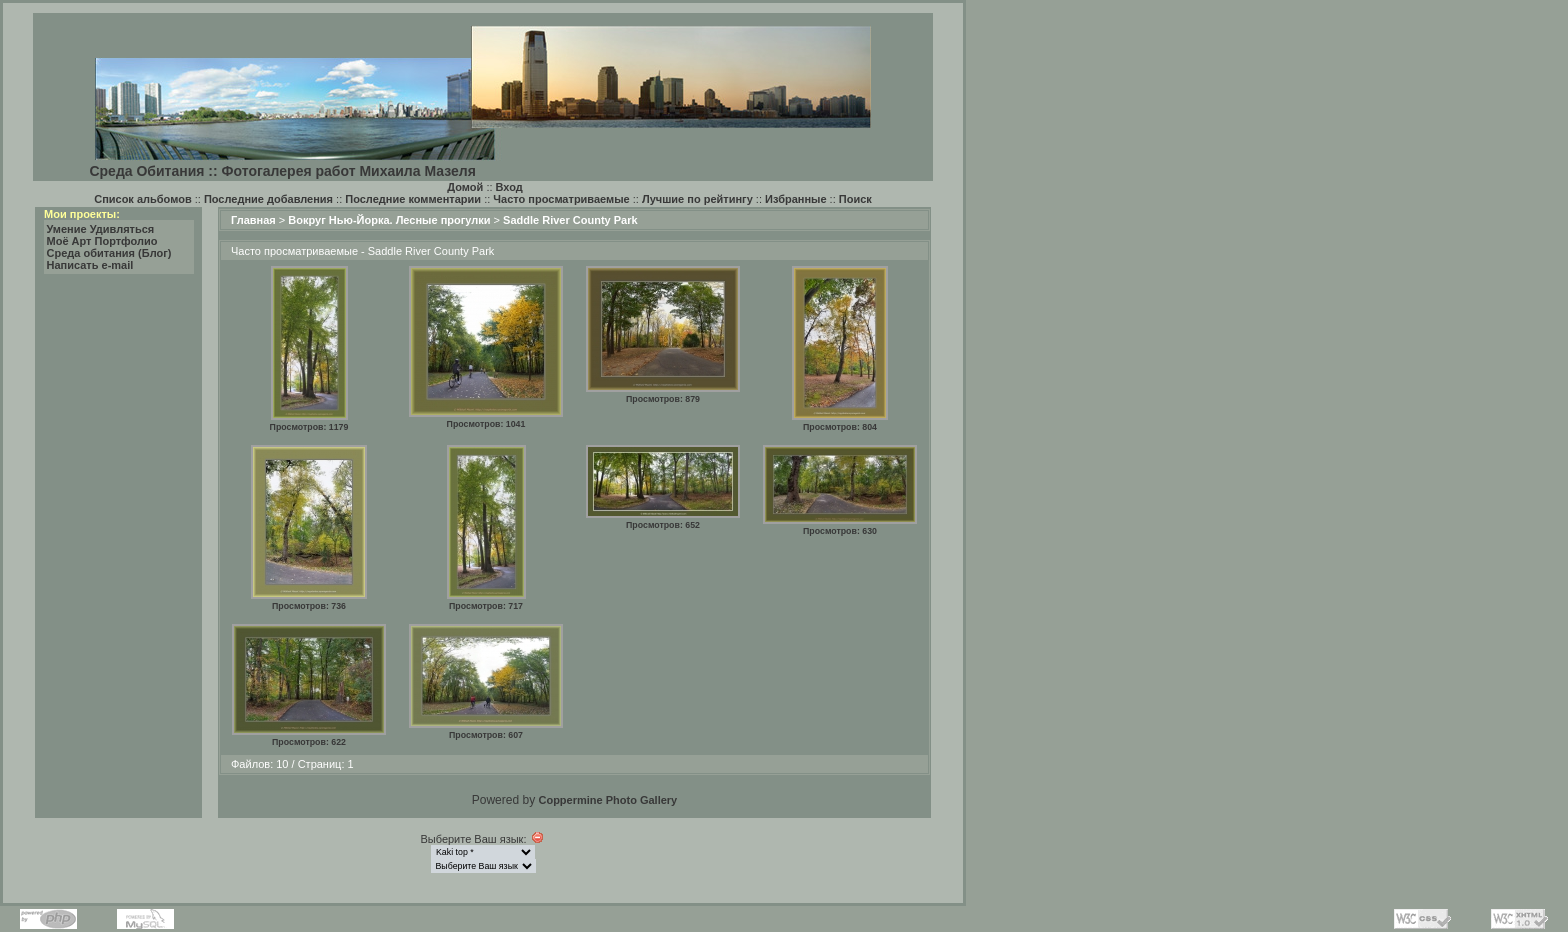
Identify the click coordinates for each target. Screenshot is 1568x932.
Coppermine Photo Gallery (607, 800)
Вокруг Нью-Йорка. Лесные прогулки (389, 220)
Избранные (796, 199)
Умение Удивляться (101, 229)
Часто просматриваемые (561, 199)
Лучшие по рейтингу (697, 199)
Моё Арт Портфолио (102, 241)
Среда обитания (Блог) (109, 253)
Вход (509, 187)
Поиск (855, 199)
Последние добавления (268, 199)
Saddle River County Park (570, 220)
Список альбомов (142, 199)
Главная (253, 220)
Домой (465, 187)
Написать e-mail (90, 265)
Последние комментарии (413, 199)
